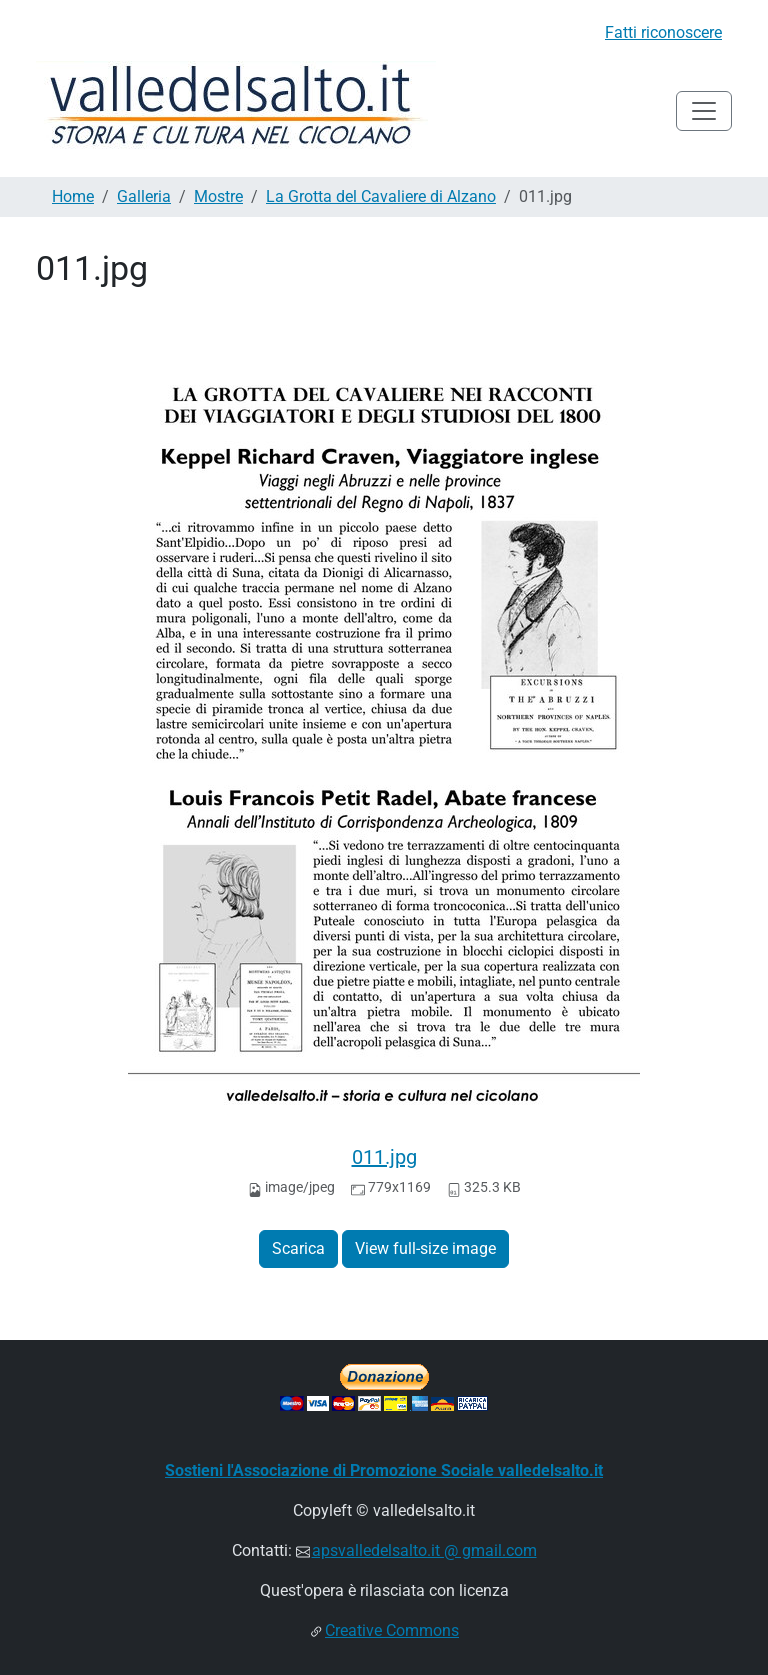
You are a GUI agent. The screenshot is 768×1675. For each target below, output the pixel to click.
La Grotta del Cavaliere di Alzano (381, 196)
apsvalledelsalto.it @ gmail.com (424, 1550)
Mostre (218, 196)
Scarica (298, 1248)
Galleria (144, 196)
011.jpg (384, 1157)
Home (73, 196)
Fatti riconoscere (663, 32)
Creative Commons (392, 1630)
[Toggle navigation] (704, 111)
